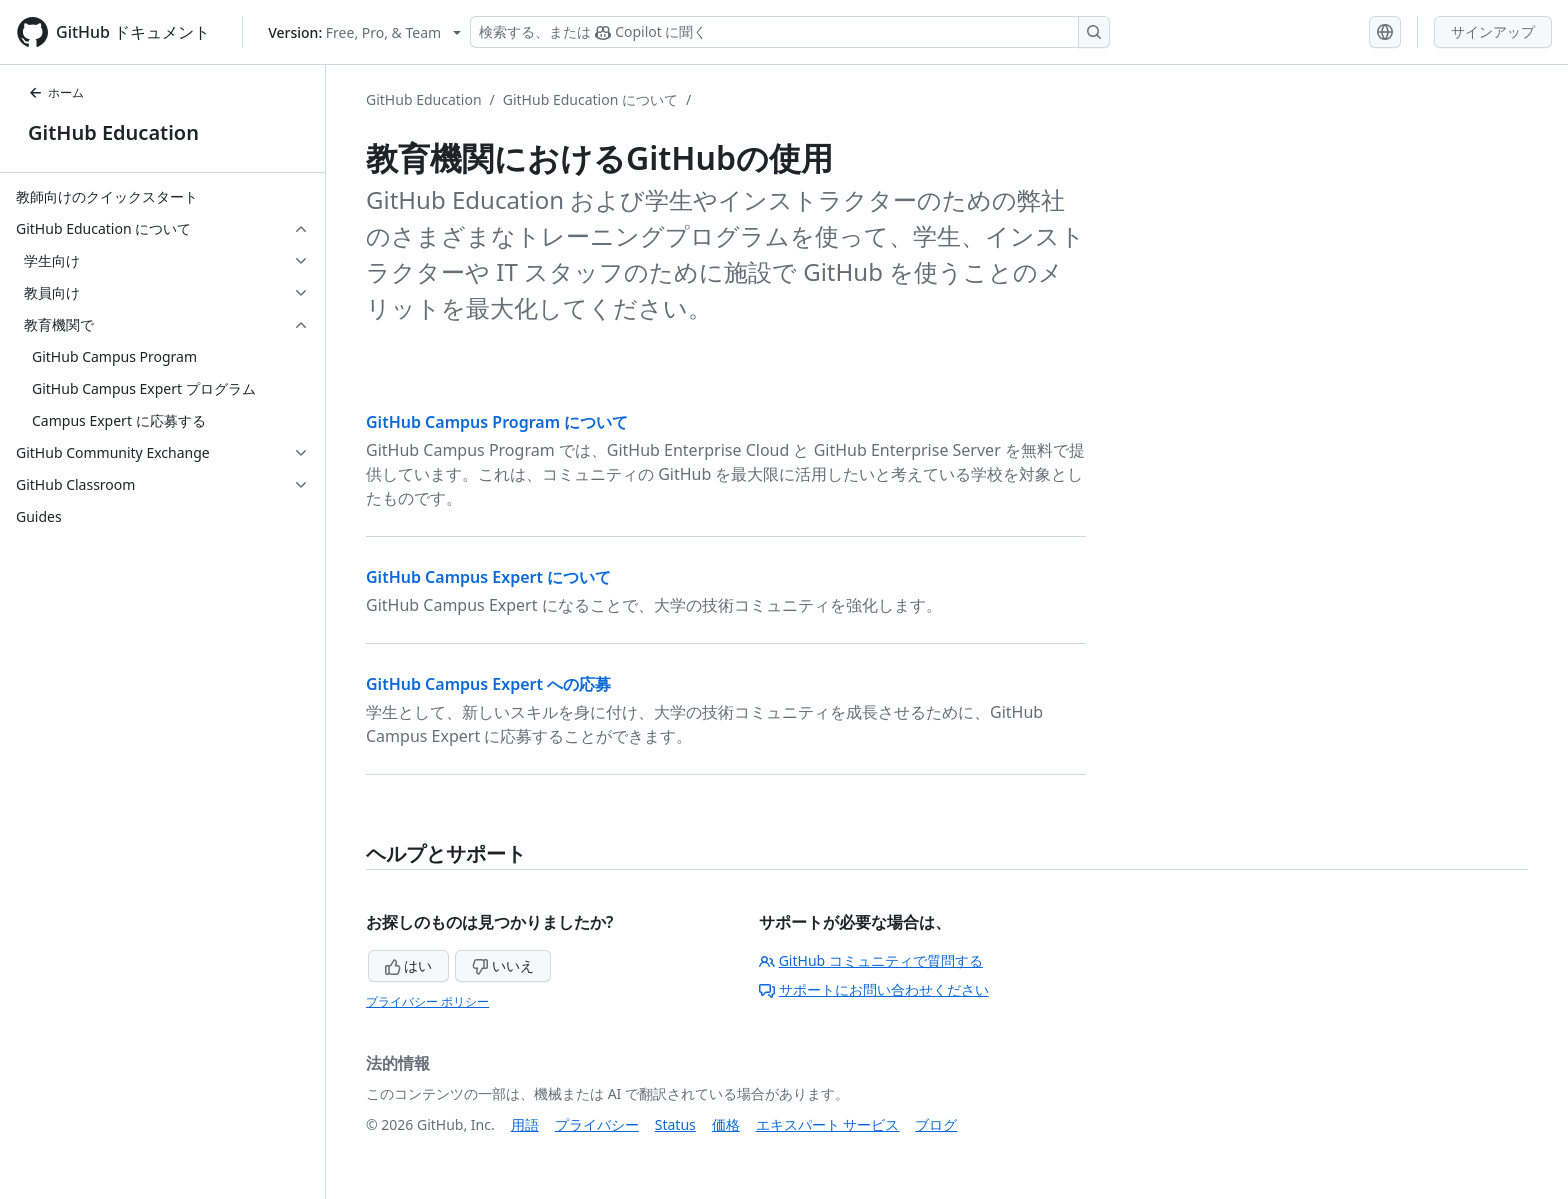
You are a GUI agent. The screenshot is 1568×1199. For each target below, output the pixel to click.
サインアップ (1493, 31)
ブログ (936, 1124)
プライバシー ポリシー (427, 1001)
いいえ (503, 965)
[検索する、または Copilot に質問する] (790, 32)
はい (409, 965)
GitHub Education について (590, 99)
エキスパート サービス (828, 1124)
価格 (726, 1124)
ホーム (56, 92)
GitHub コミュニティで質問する (871, 960)
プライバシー (597, 1124)
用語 (525, 1124)
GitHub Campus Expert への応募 (488, 684)
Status (675, 1124)
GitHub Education (113, 132)
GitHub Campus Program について (497, 422)
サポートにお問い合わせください (874, 989)
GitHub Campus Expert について (488, 577)
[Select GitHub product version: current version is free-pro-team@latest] (364, 32)
